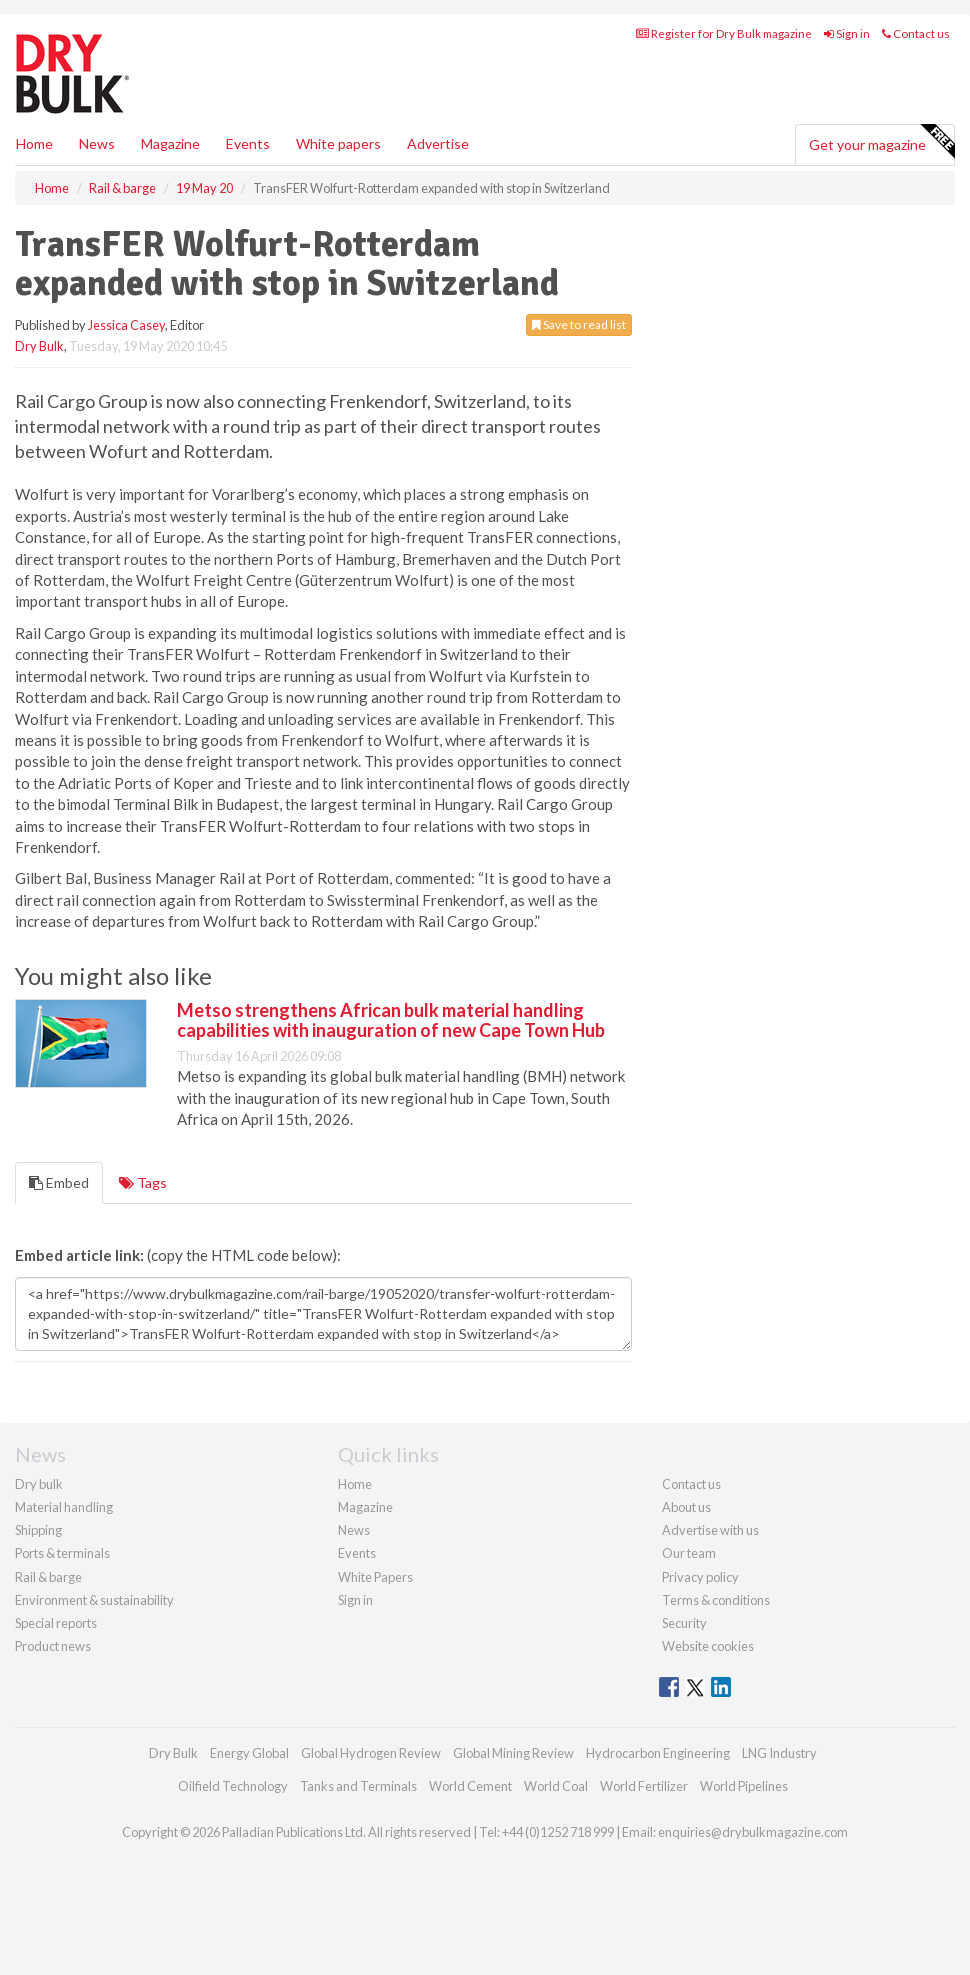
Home (34, 143)
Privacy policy (700, 1577)
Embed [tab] (59, 1182)
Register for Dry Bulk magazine (724, 33)
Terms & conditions (716, 1600)
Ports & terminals (62, 1553)
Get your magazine (881, 142)
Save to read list (579, 324)
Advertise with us (710, 1530)
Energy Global (249, 1753)
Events (248, 143)
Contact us (916, 33)
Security (684, 1623)
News (354, 1530)
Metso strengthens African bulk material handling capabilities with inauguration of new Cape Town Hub (391, 1020)
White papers (338, 143)
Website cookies (708, 1646)
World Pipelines (744, 1786)
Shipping (38, 1530)
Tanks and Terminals (358, 1786)
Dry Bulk (39, 346)
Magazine (170, 143)
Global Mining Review (513, 1753)
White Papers (375, 1577)
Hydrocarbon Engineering (658, 1753)
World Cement (470, 1786)
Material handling (64, 1507)
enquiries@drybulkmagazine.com (753, 1832)
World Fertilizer (644, 1786)
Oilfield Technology (233, 1786)
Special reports (56, 1623)
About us (686, 1507)
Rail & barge (48, 1577)
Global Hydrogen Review (371, 1753)
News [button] (97, 143)
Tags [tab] (143, 1182)
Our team (689, 1553)
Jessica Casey (126, 325)
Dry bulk (39, 1484)
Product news (53, 1646)
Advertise (438, 143)
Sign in (847, 33)
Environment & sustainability (94, 1600)
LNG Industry (779, 1753)
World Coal (556, 1786)
